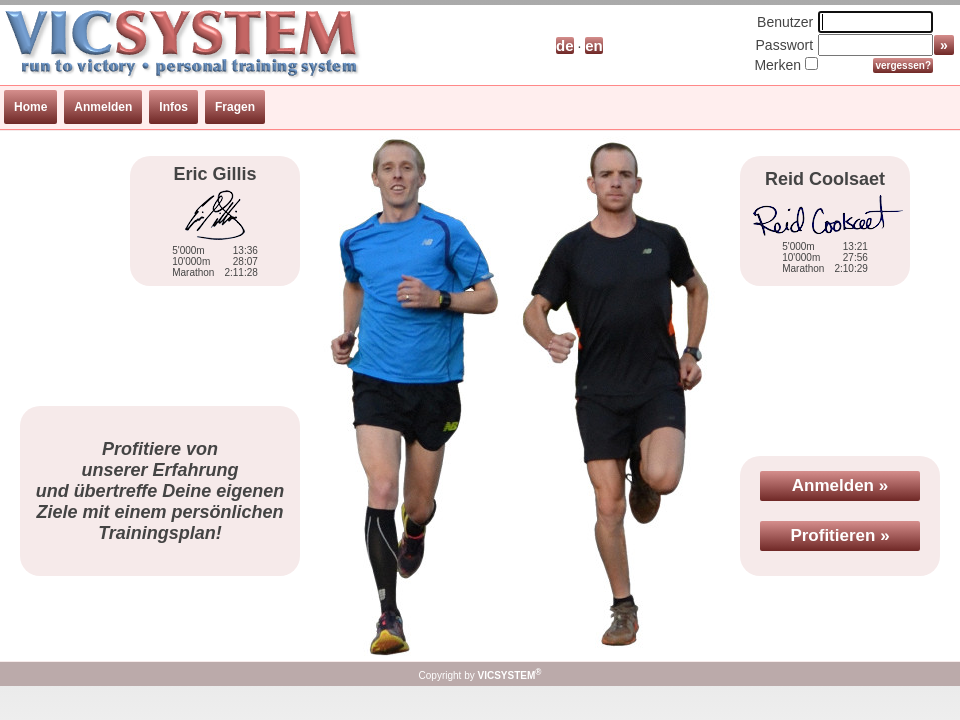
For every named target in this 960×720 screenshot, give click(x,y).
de (565, 45)
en (594, 45)
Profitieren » (839, 535)
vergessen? (903, 65)
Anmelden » (840, 485)
